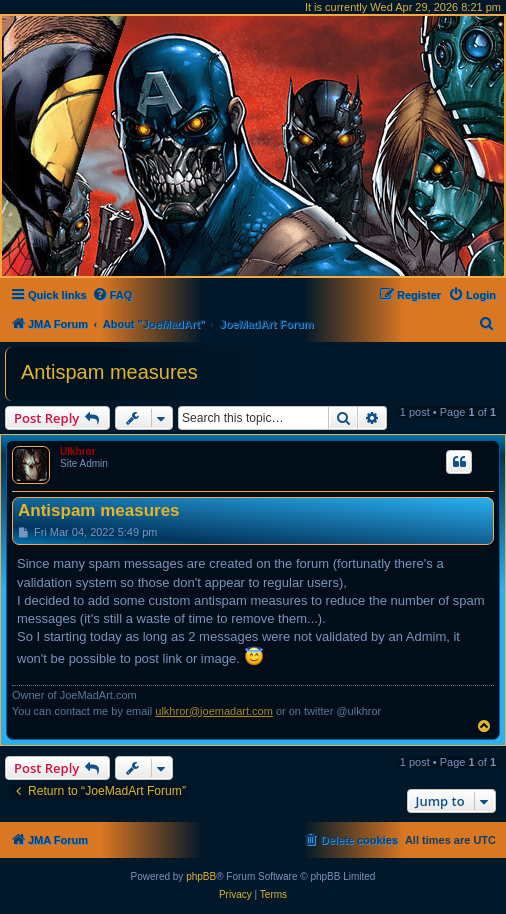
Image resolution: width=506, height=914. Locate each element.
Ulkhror (78, 451)
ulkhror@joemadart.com (214, 711)
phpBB (201, 876)
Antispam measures (109, 372)
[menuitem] (112, 295)
